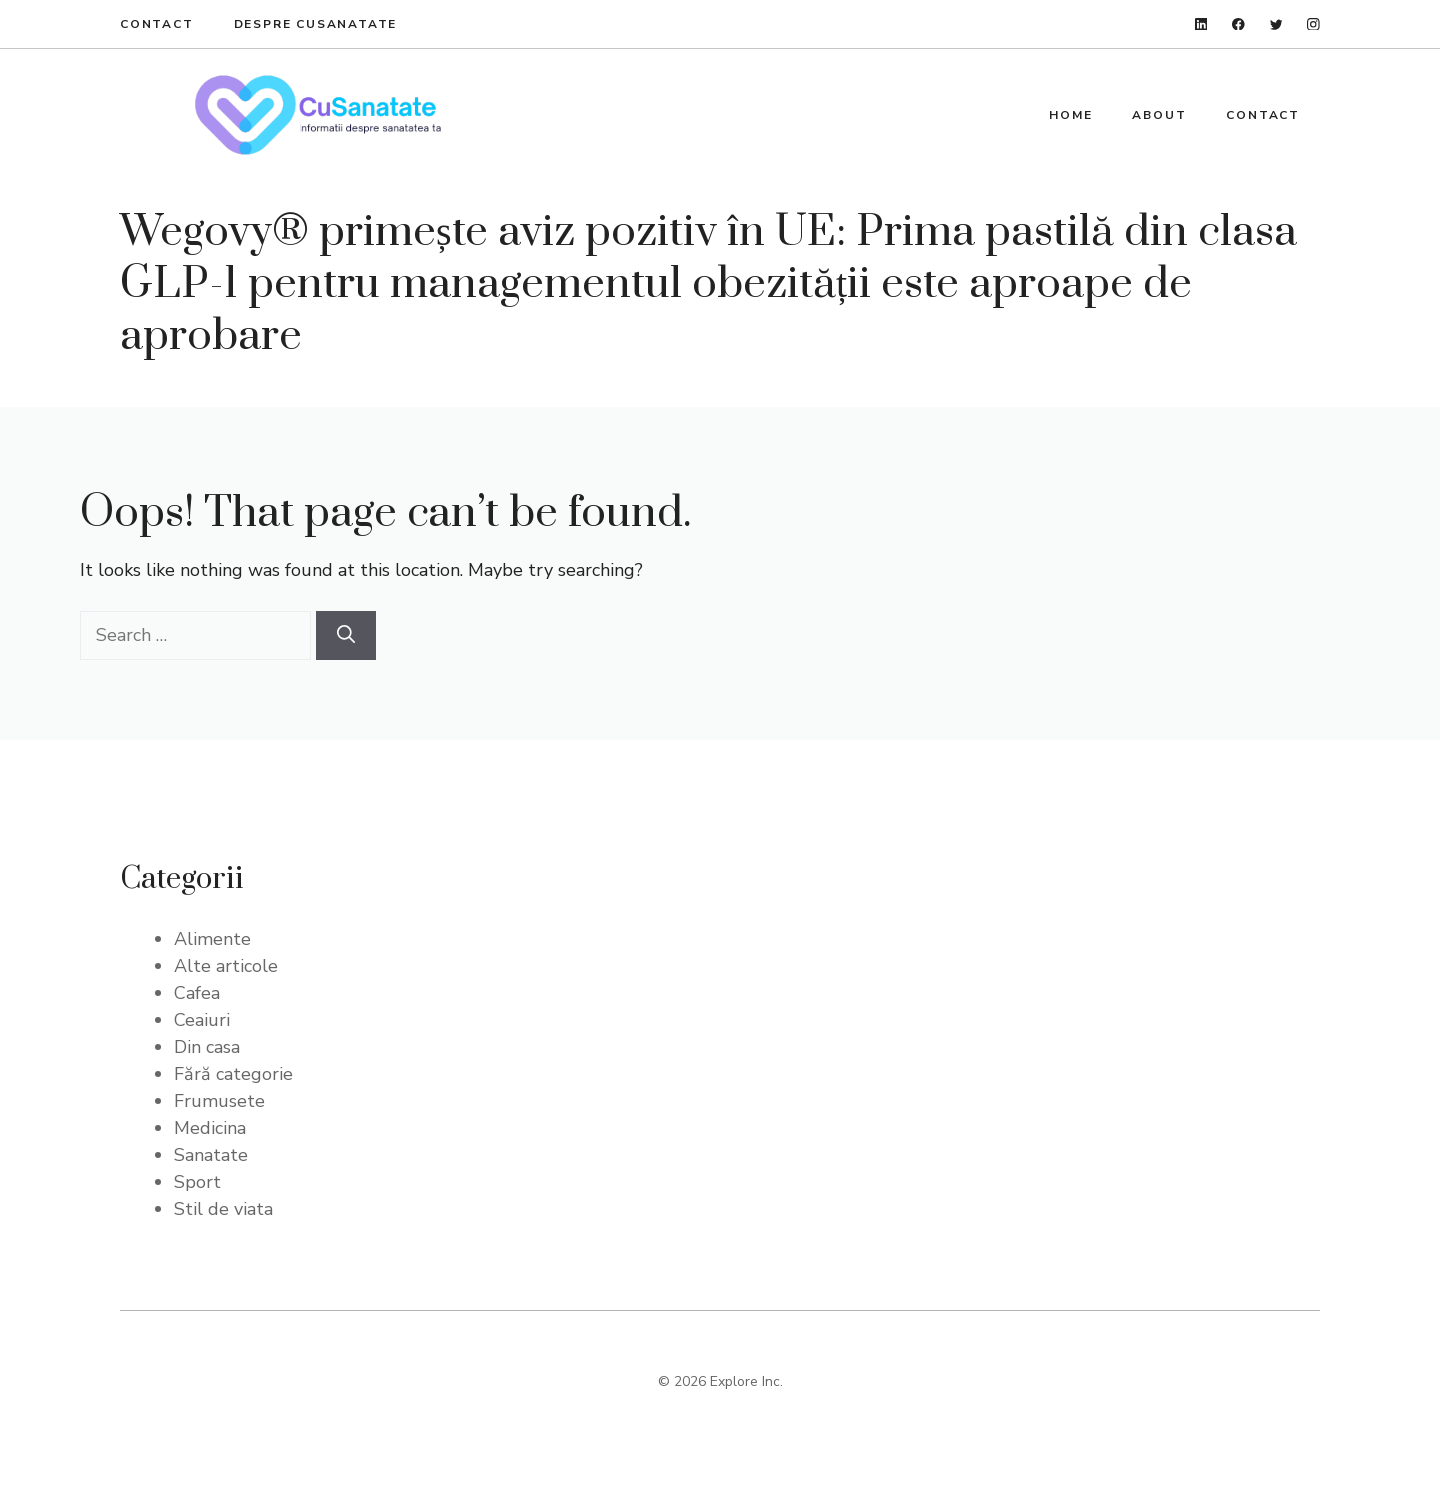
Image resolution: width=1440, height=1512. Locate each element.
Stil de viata (223, 1209)
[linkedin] (1201, 24)
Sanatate (211, 1155)
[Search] (346, 635)
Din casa (207, 1047)
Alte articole (226, 966)
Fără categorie (233, 1074)
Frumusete (219, 1101)
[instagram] (1313, 24)
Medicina (210, 1128)
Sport (197, 1182)
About (1159, 115)
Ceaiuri (202, 1020)
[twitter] (1276, 24)
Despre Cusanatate (316, 24)
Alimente (212, 939)
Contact (157, 24)
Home (1070, 115)
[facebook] (1238, 24)
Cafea (197, 993)
